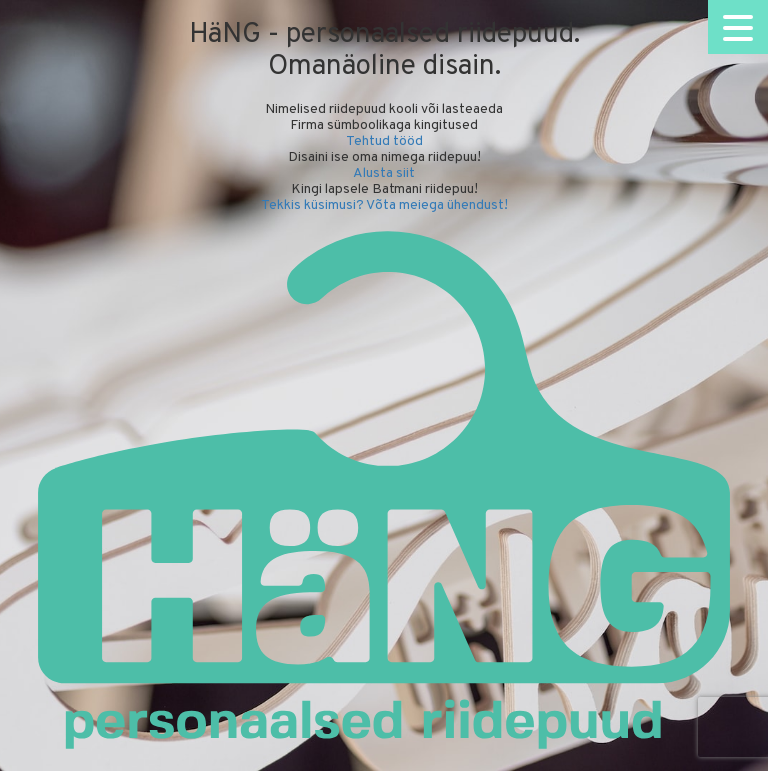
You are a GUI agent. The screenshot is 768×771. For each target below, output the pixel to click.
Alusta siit (384, 173)
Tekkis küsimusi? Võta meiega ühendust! (384, 205)
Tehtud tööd (384, 141)
